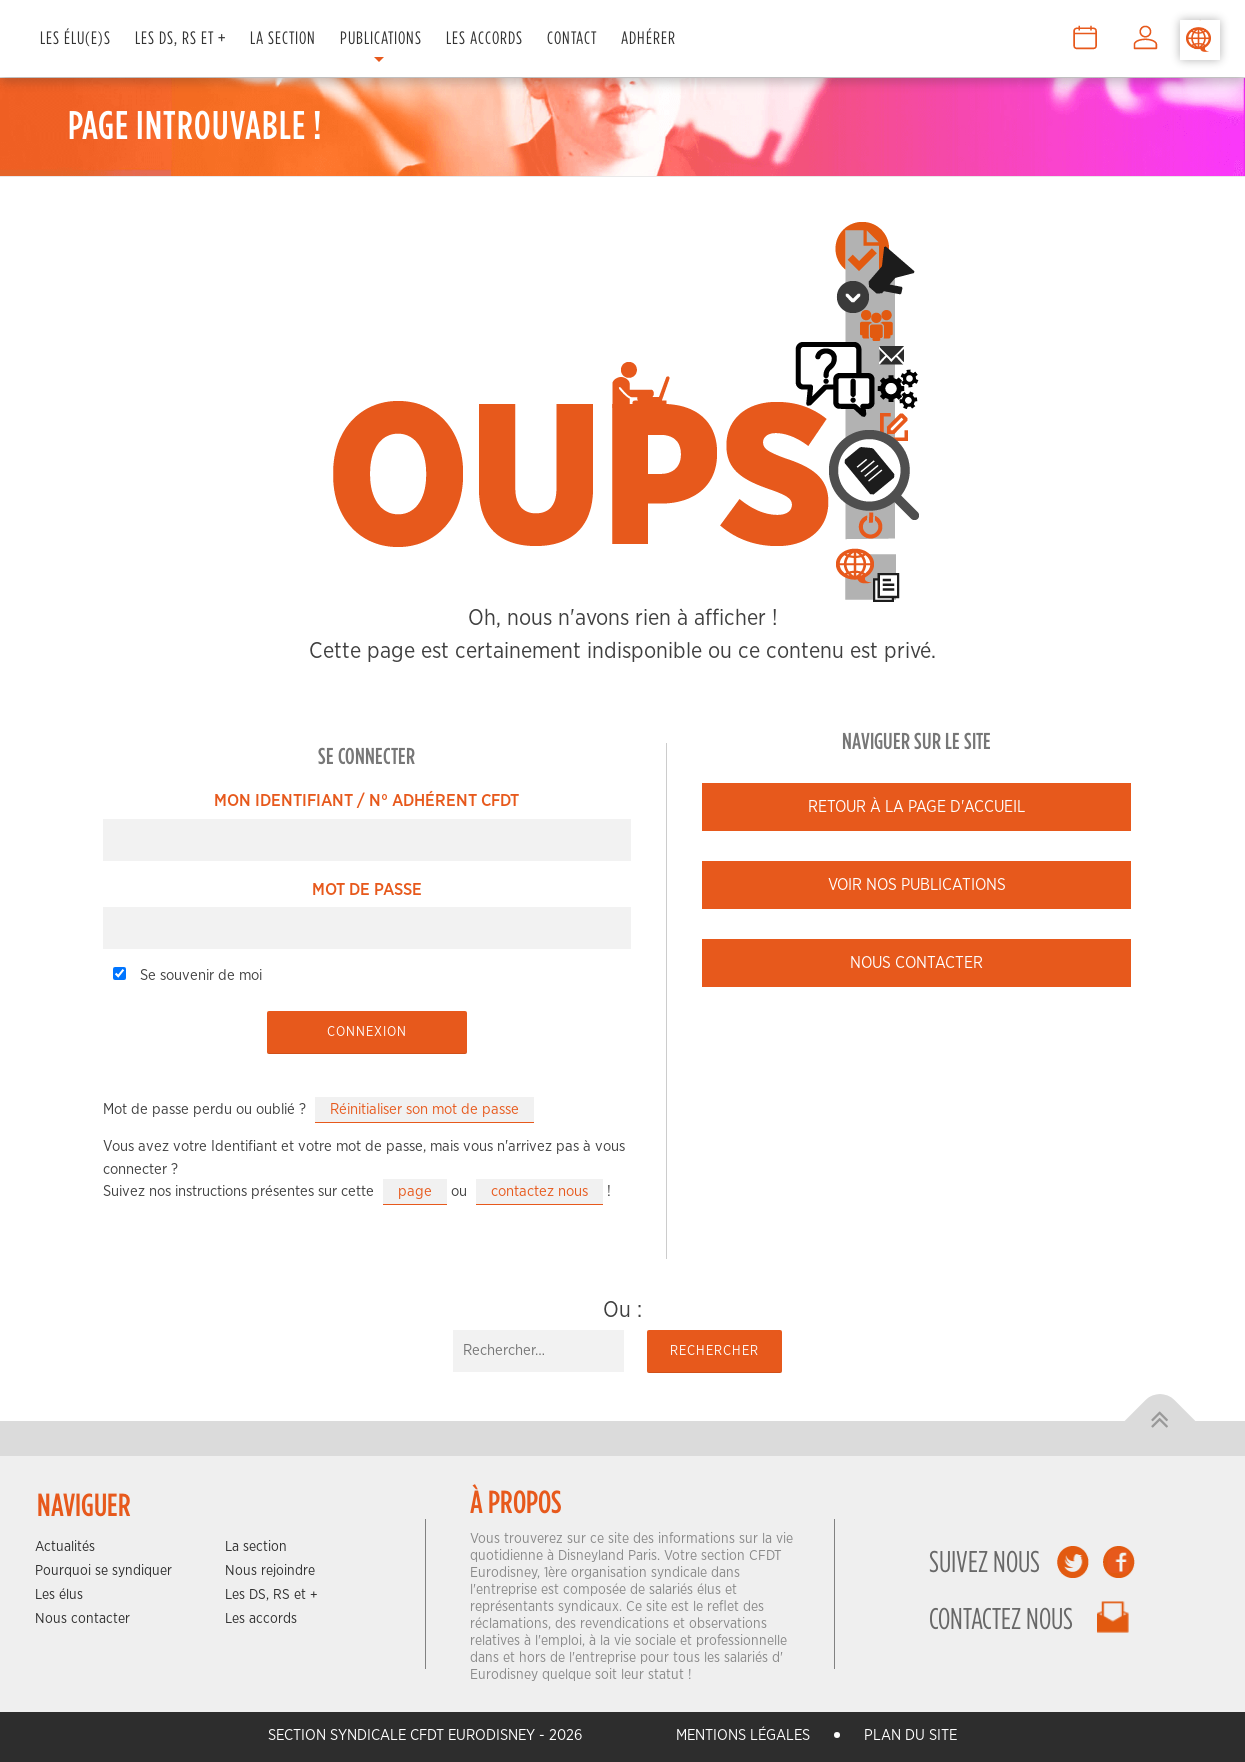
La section (256, 1547)
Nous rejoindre (270, 1571)
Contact (572, 37)
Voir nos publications (917, 885)
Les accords (261, 1619)
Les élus (59, 1595)
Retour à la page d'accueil (916, 807)
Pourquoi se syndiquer (103, 1571)
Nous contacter (916, 963)
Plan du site (910, 1735)
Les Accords (484, 37)
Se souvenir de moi (187, 975)
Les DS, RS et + (180, 37)
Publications (381, 37)
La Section (283, 37)
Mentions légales (743, 1735)
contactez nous (539, 1191)
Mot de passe (367, 889)
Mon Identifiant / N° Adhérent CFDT (366, 800)
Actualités (65, 1547)
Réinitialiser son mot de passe (424, 1109)
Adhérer (648, 37)
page (415, 1191)
